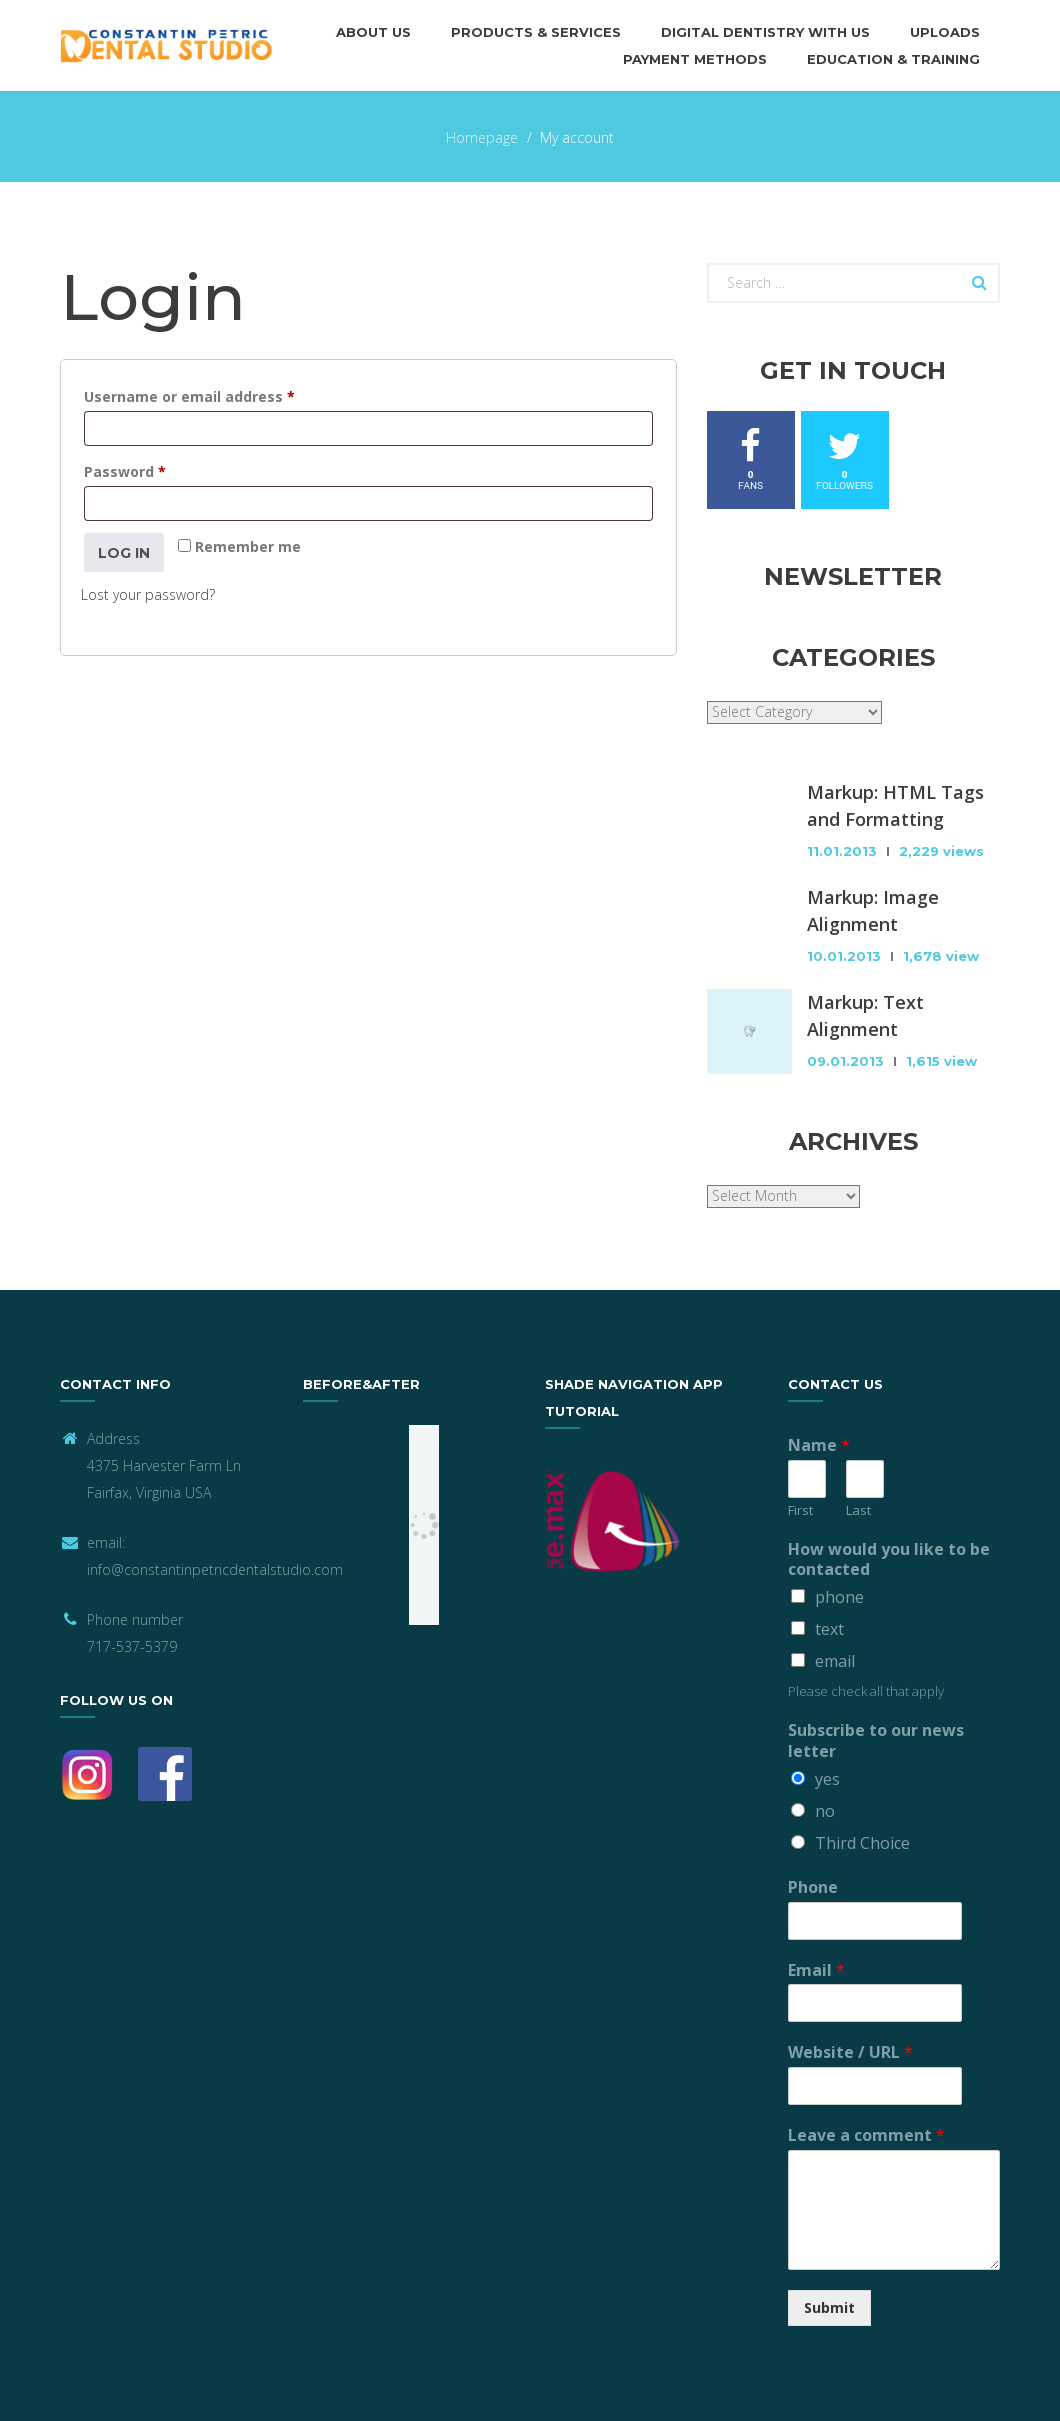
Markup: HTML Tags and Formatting (895, 805)
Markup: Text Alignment (865, 1015)
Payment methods (695, 59)
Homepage (482, 137)
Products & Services (536, 32)
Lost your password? (148, 594)
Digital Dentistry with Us (765, 32)
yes (827, 1779)
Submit (829, 2307)
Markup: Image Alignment (873, 910)
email (835, 1661)
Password (156, 469)
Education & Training (893, 59)
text (829, 1629)
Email (816, 1970)
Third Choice (862, 1843)
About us (373, 32)
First (800, 1510)
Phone (813, 1887)
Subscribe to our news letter (876, 1741)
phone (839, 1597)
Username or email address (221, 394)
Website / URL (850, 2052)
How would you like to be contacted (889, 1560)
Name (819, 1445)
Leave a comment (866, 2135)
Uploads (945, 32)
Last (858, 1510)
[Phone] (852, 1921)
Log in (124, 553)
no (825, 1811)
